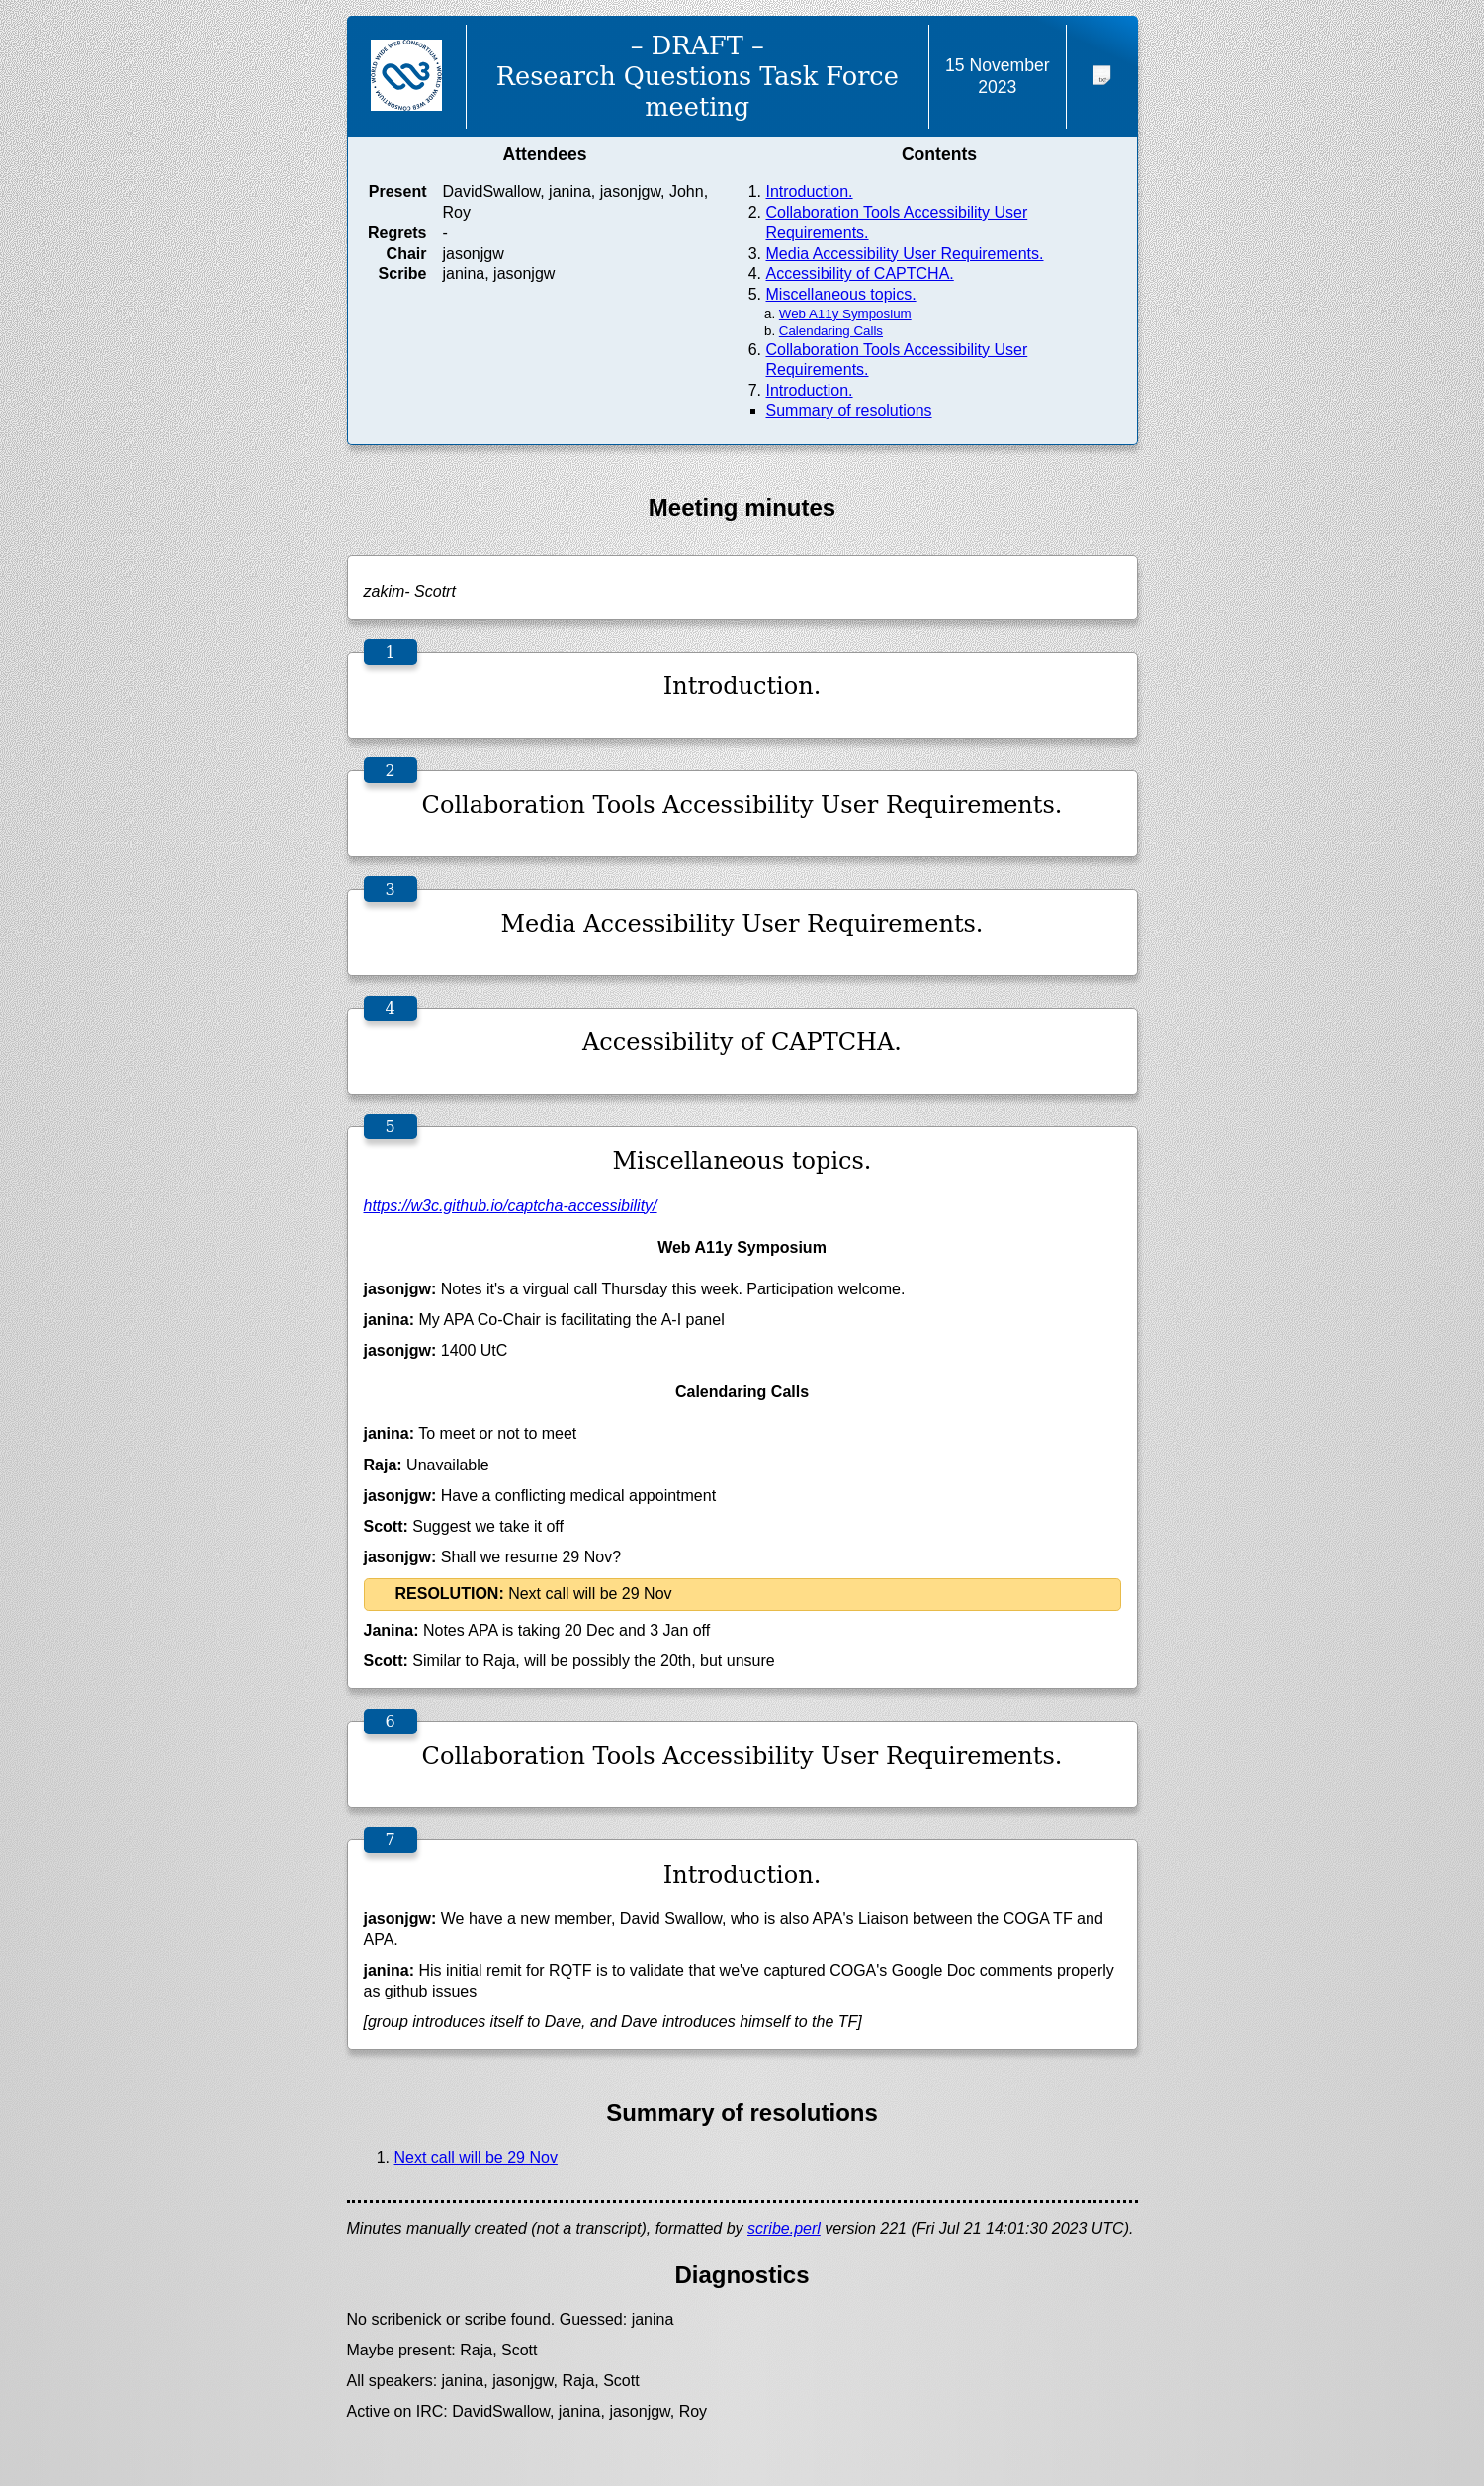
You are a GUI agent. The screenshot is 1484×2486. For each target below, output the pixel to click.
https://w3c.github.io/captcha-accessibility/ (510, 1206)
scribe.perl (784, 2228)
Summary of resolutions (849, 410)
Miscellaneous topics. (841, 294)
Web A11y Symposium (845, 314)
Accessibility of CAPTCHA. (860, 273)
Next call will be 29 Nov (476, 2157)
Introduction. (809, 191)
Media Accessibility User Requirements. (905, 253)
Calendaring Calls (831, 330)
